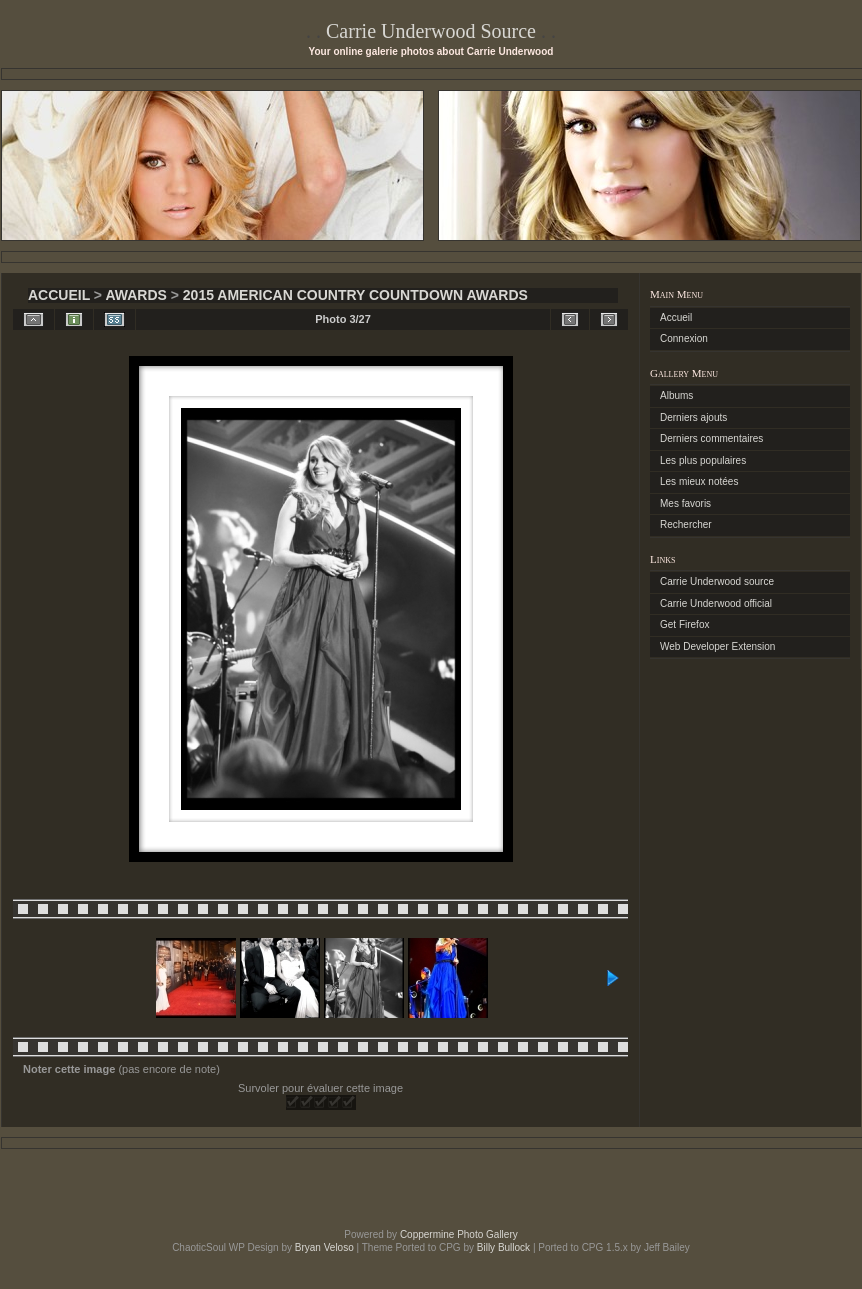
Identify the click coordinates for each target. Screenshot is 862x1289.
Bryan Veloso (324, 1247)
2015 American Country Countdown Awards (355, 295)
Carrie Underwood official (716, 603)
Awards (135, 295)
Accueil (59, 295)
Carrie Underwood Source (431, 31)
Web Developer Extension (717, 646)
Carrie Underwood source (717, 581)
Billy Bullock (503, 1247)
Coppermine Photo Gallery (459, 1234)
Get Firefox (684, 624)
